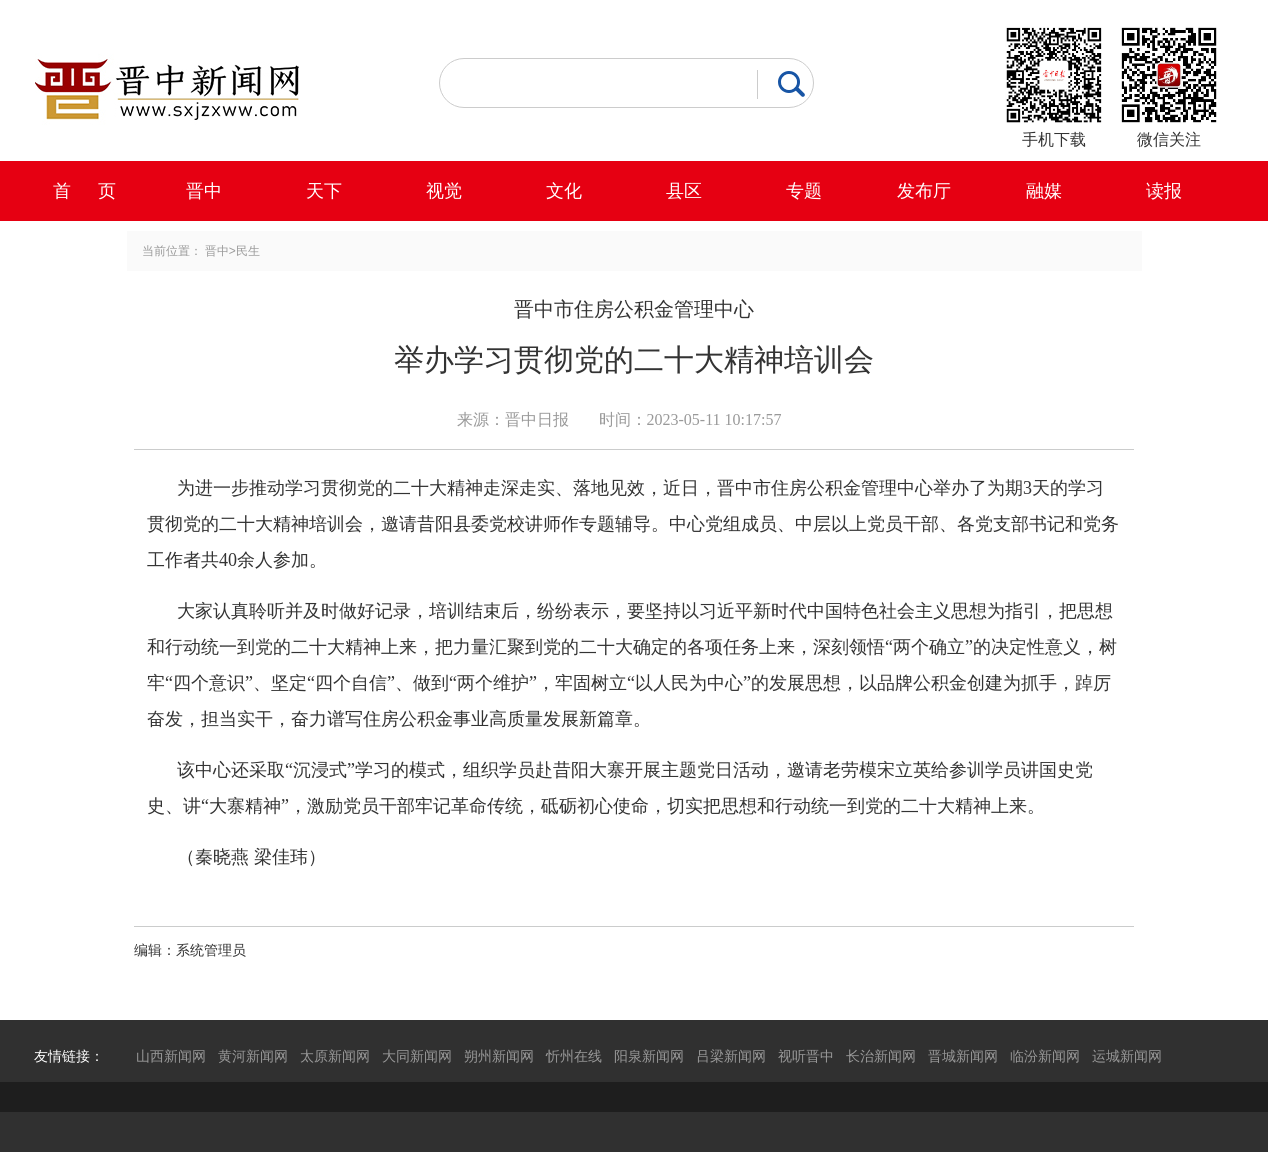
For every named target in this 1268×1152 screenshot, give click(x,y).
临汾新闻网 (1045, 1056)
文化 (564, 191)
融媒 (1044, 191)
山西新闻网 (171, 1056)
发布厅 (924, 191)
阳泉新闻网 (649, 1056)
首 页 (84, 191)
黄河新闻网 (253, 1056)
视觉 (444, 191)
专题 (804, 191)
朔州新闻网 (499, 1056)
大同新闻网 (417, 1056)
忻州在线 (574, 1056)
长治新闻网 (881, 1056)
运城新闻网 (1127, 1056)
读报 (1164, 191)
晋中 (204, 191)
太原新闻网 (335, 1056)
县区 (684, 191)
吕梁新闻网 (731, 1056)
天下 (324, 191)
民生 (248, 251)
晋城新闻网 (963, 1056)
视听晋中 (806, 1056)
